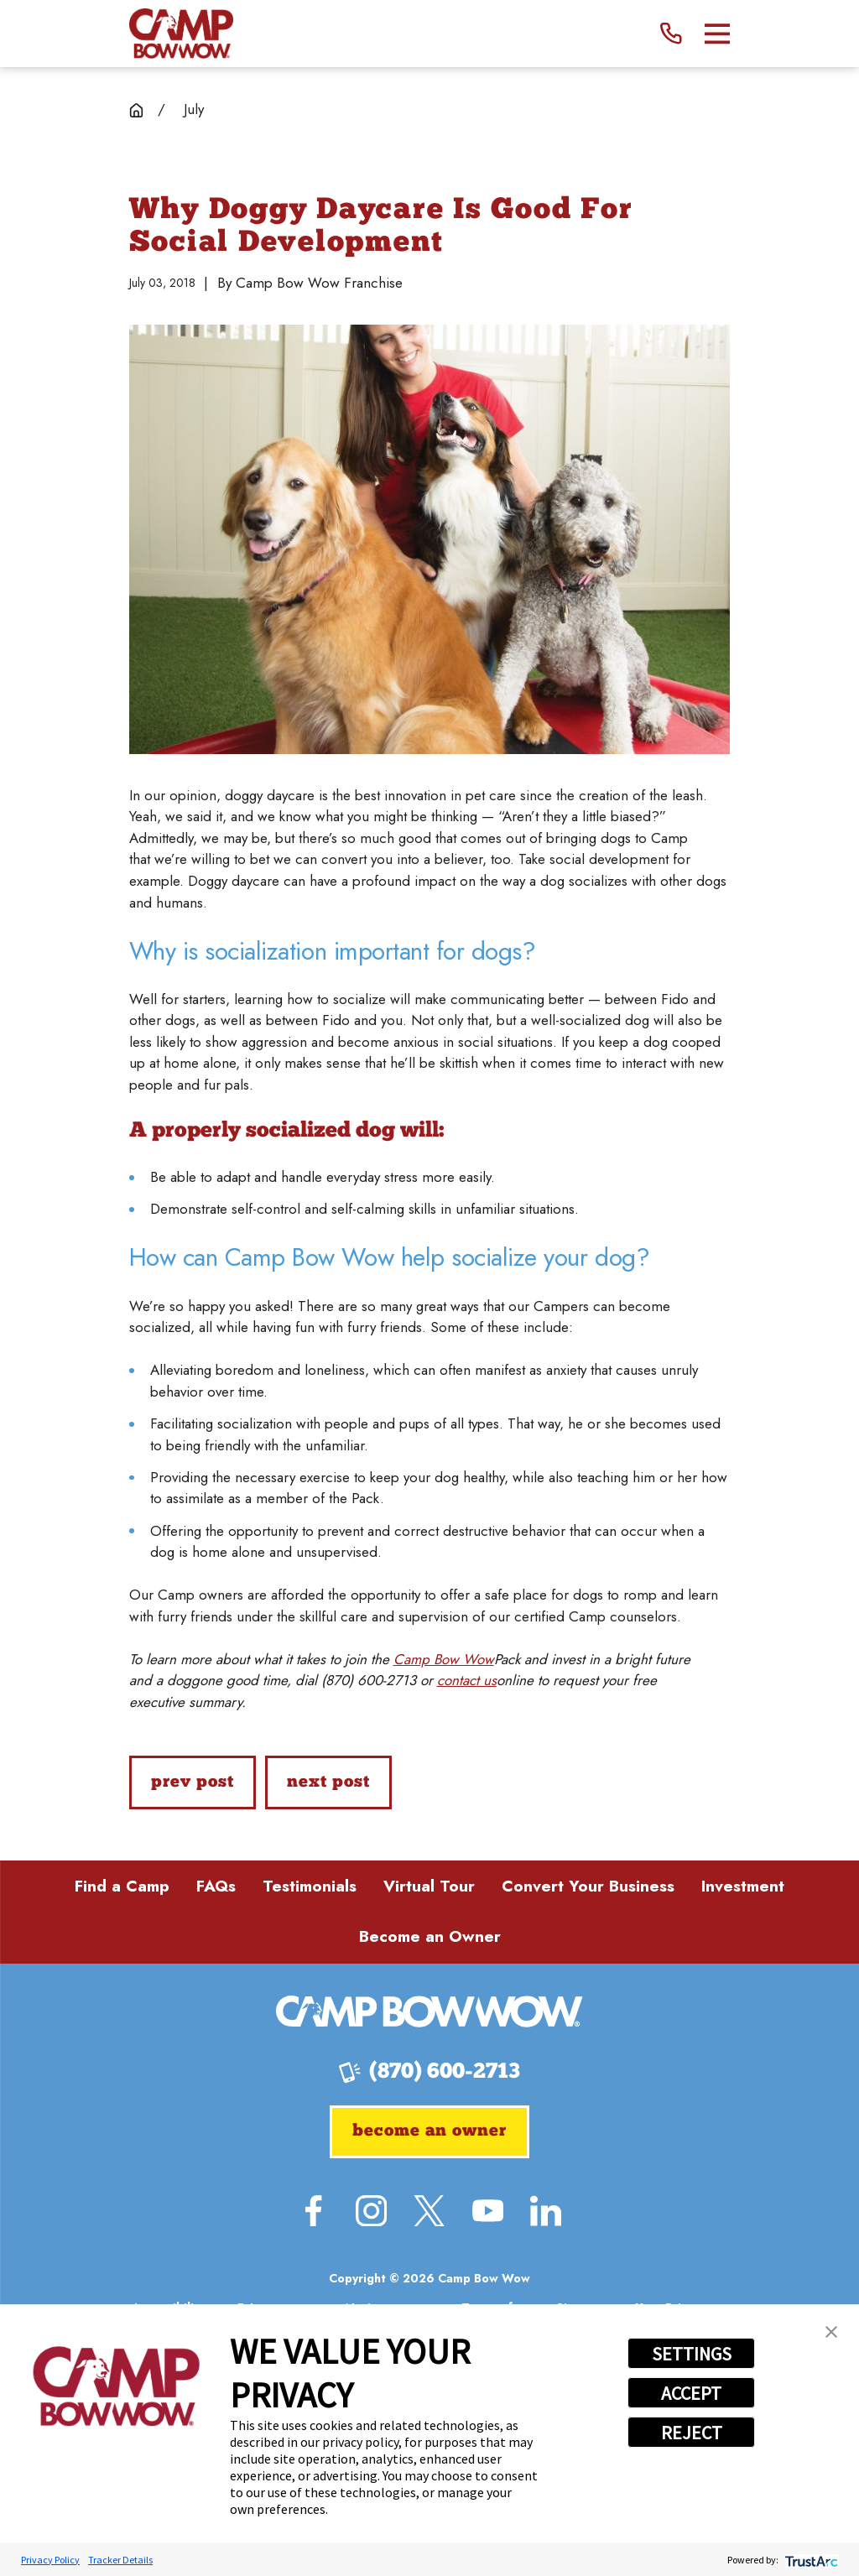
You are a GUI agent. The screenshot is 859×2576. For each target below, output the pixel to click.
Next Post (328, 1782)
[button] (831, 2332)
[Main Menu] (718, 34)
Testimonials (310, 1886)
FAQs (216, 1886)
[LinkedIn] (545, 2210)
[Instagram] (371, 2210)
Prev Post (192, 1782)
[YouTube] (487, 2210)
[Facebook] (313, 2210)
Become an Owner (430, 1936)
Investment (742, 1886)
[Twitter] (429, 2210)
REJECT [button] (691, 2432)
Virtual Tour (429, 1886)
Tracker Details (120, 2559)
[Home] (181, 33)
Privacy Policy (50, 2559)
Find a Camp (122, 1886)
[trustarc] (809, 2559)
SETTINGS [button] (691, 2353)
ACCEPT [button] (691, 2393)
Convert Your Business (588, 1886)
